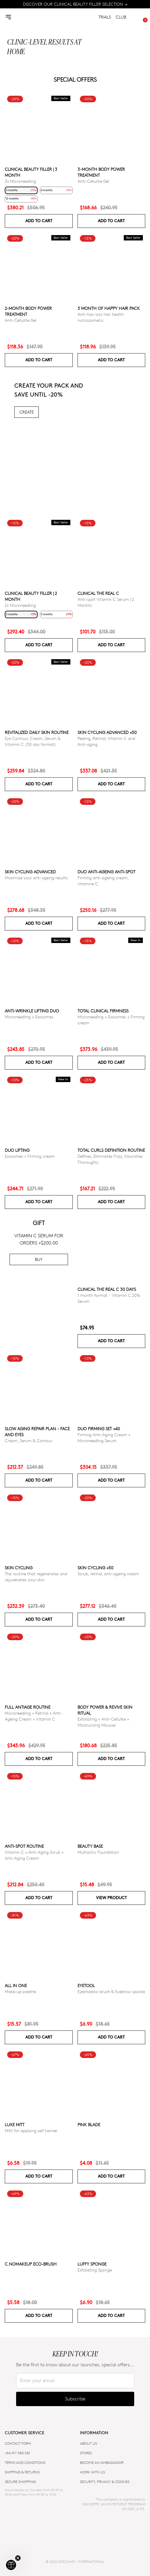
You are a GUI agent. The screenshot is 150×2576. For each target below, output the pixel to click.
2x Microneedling (20, 605)
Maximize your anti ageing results (36, 877)
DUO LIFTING (17, 1150)
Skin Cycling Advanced (30, 871)
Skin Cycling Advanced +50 (107, 732)
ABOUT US (88, 2443)
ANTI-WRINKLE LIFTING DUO (32, 1011)
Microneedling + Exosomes (29, 1017)
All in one (16, 1985)
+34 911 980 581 (17, 2453)
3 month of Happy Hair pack (109, 308)
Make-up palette (20, 1991)
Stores (86, 2453)
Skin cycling (19, 1567)
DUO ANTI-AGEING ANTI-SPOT (106, 871)
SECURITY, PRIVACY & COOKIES (104, 2481)
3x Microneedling (20, 181)
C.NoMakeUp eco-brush (31, 2263)
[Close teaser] (18, 2558)
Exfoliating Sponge (95, 2269)
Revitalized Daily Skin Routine (37, 732)
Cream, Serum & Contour (28, 1440)
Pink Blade (89, 2124)
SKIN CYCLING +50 (95, 1567)
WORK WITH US (92, 2472)
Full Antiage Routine (27, 1707)
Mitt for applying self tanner (31, 2130)
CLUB (121, 16)
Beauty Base (90, 1846)
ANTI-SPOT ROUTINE (24, 1846)
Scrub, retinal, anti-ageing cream (108, 1573)
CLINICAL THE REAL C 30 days (107, 1289)
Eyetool (86, 1985)
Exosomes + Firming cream (30, 1156)
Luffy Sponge (92, 2263)
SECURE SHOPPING (20, 2481)
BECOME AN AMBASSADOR (101, 2462)
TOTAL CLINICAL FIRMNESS (103, 1011)
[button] (11, 2565)
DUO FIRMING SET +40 (99, 1428)
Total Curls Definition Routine (111, 1150)
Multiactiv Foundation (98, 1852)
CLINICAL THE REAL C (98, 593)
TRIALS (104, 16)
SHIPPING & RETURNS (22, 2472)
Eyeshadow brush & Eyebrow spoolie (111, 1991)
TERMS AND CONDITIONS (25, 2462)
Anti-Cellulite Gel (93, 181)
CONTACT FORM (18, 2443)
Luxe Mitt (14, 2124)
